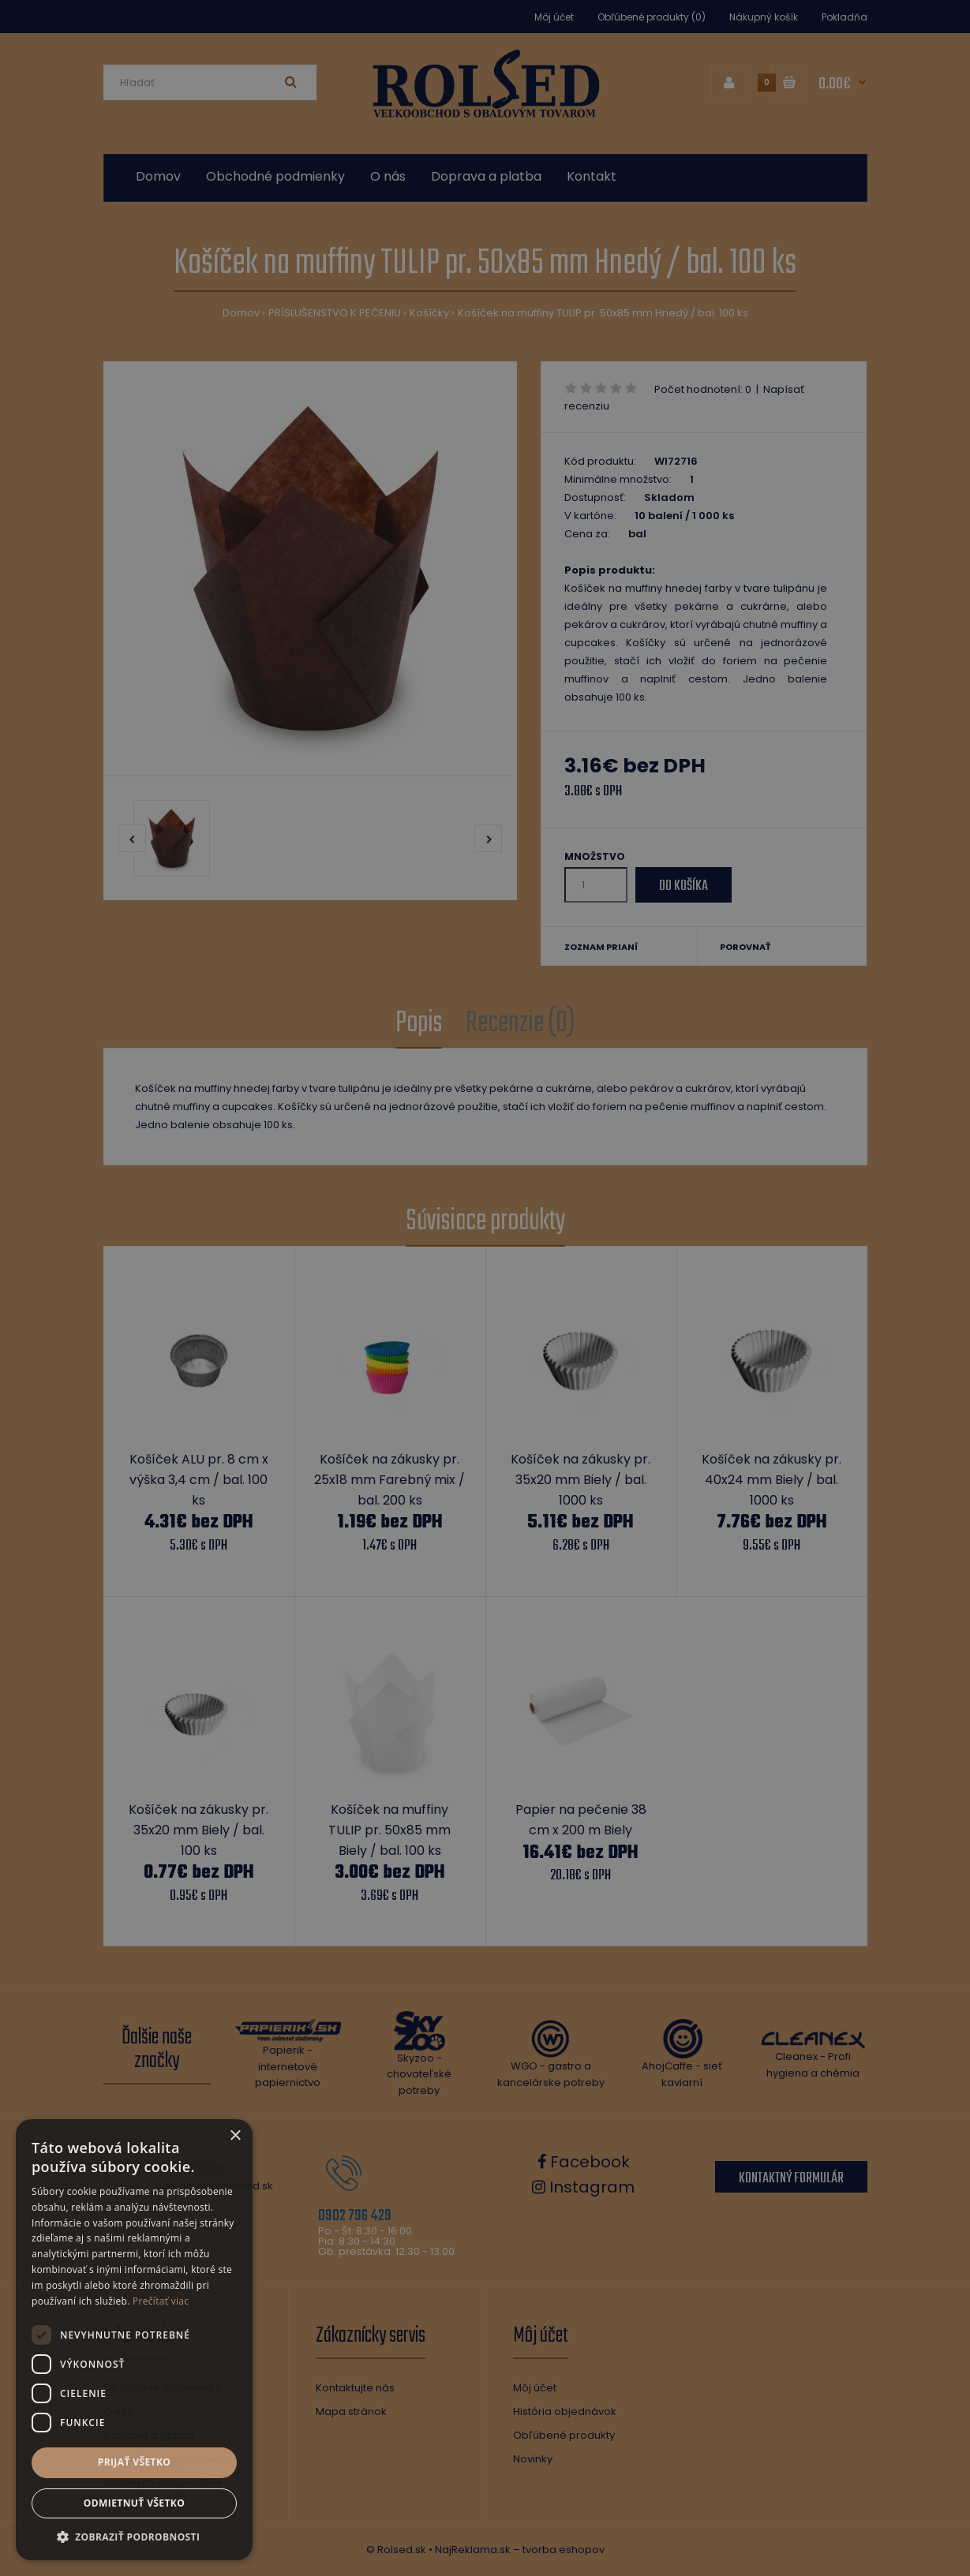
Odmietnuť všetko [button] (134, 2503)
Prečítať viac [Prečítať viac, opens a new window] (161, 2301)
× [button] (235, 2136)
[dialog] (485, 1288)
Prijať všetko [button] (134, 2462)
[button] (134, 2536)
